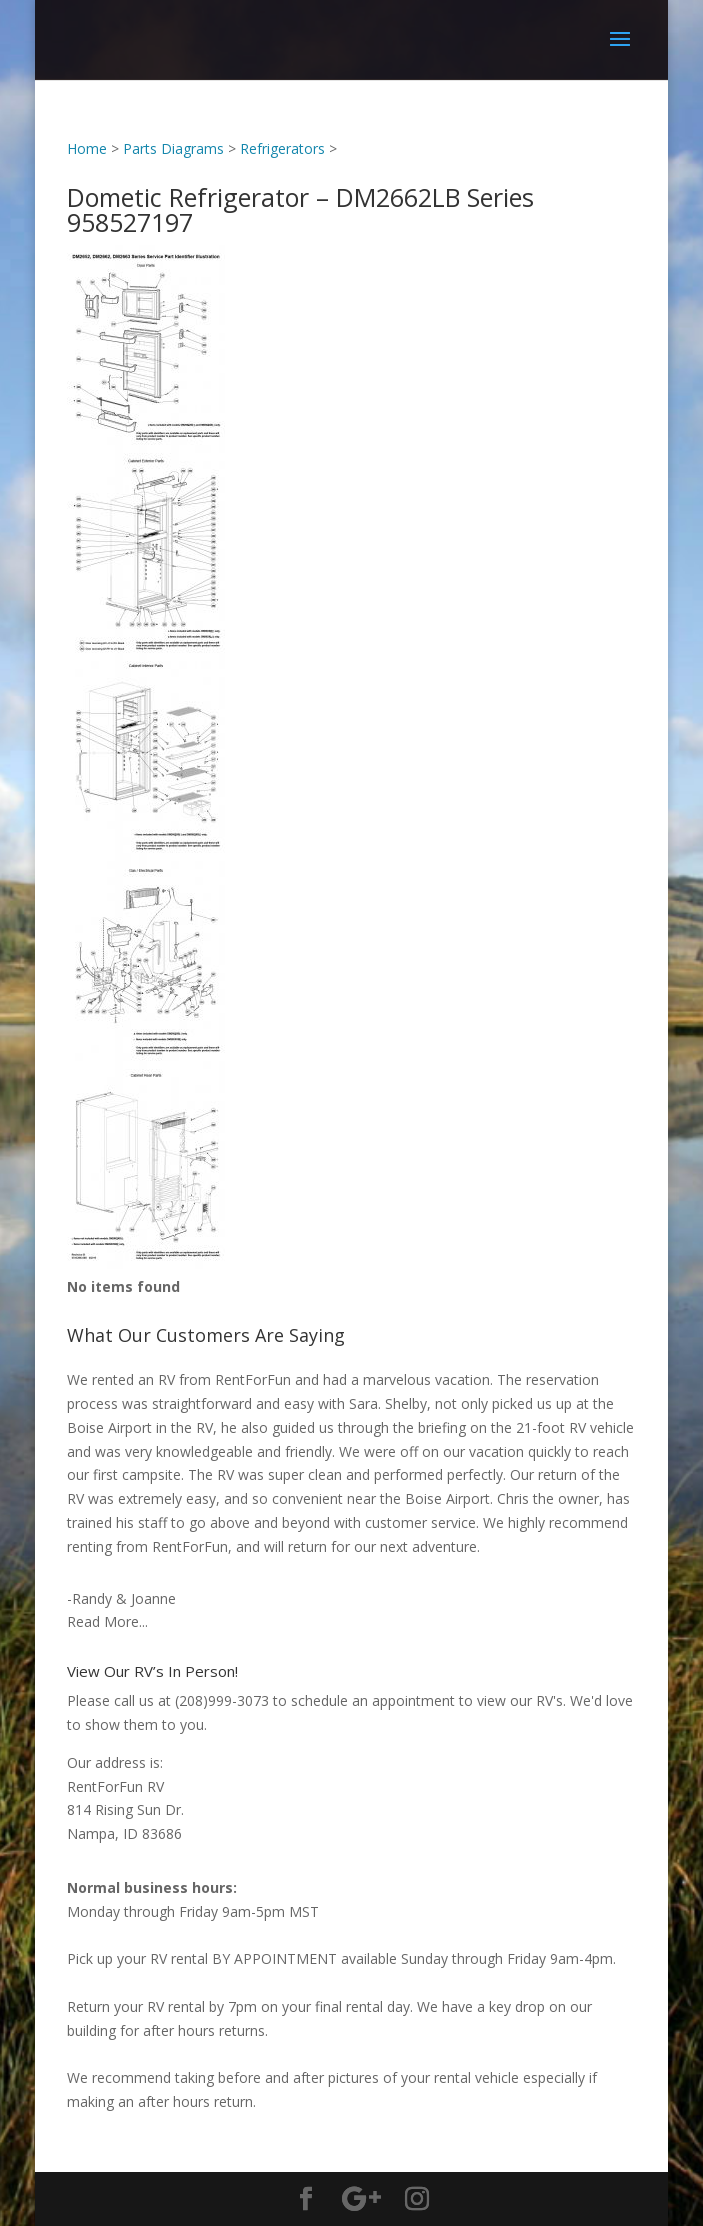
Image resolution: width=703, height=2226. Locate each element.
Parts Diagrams (173, 148)
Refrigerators (282, 148)
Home (87, 148)
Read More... (107, 1621)
